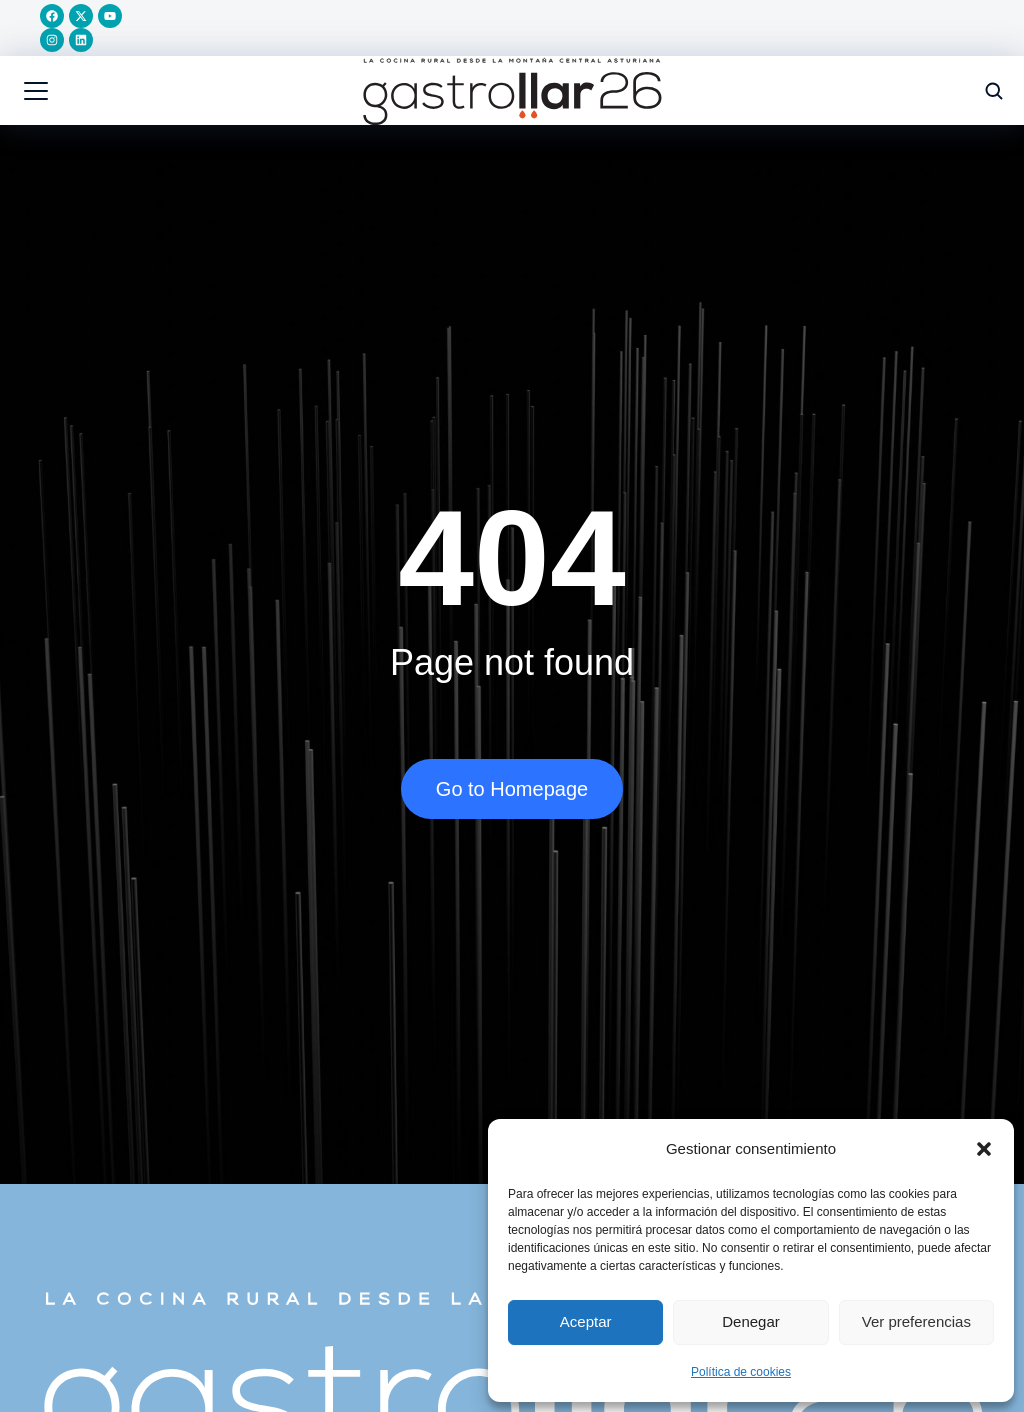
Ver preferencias (916, 1321)
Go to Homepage (512, 793)
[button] (984, 1149)
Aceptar (586, 1321)
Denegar (751, 1321)
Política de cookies (741, 1372)
